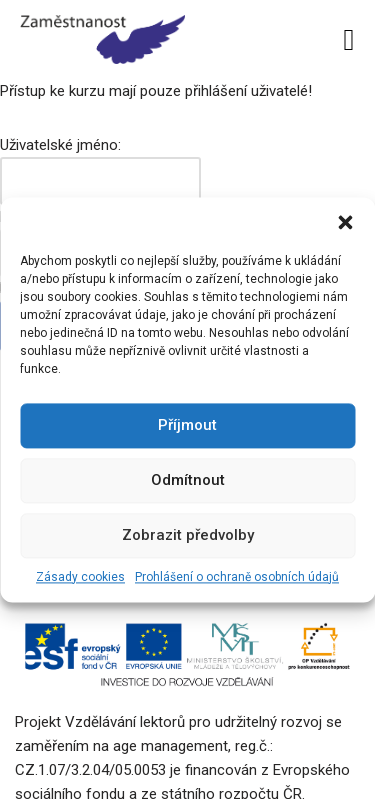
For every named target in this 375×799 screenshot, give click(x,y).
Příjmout (187, 425)
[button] (345, 222)
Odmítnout (188, 480)
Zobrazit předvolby (188, 535)
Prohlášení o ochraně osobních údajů (237, 577)
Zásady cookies (80, 577)
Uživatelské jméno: (60, 145)
